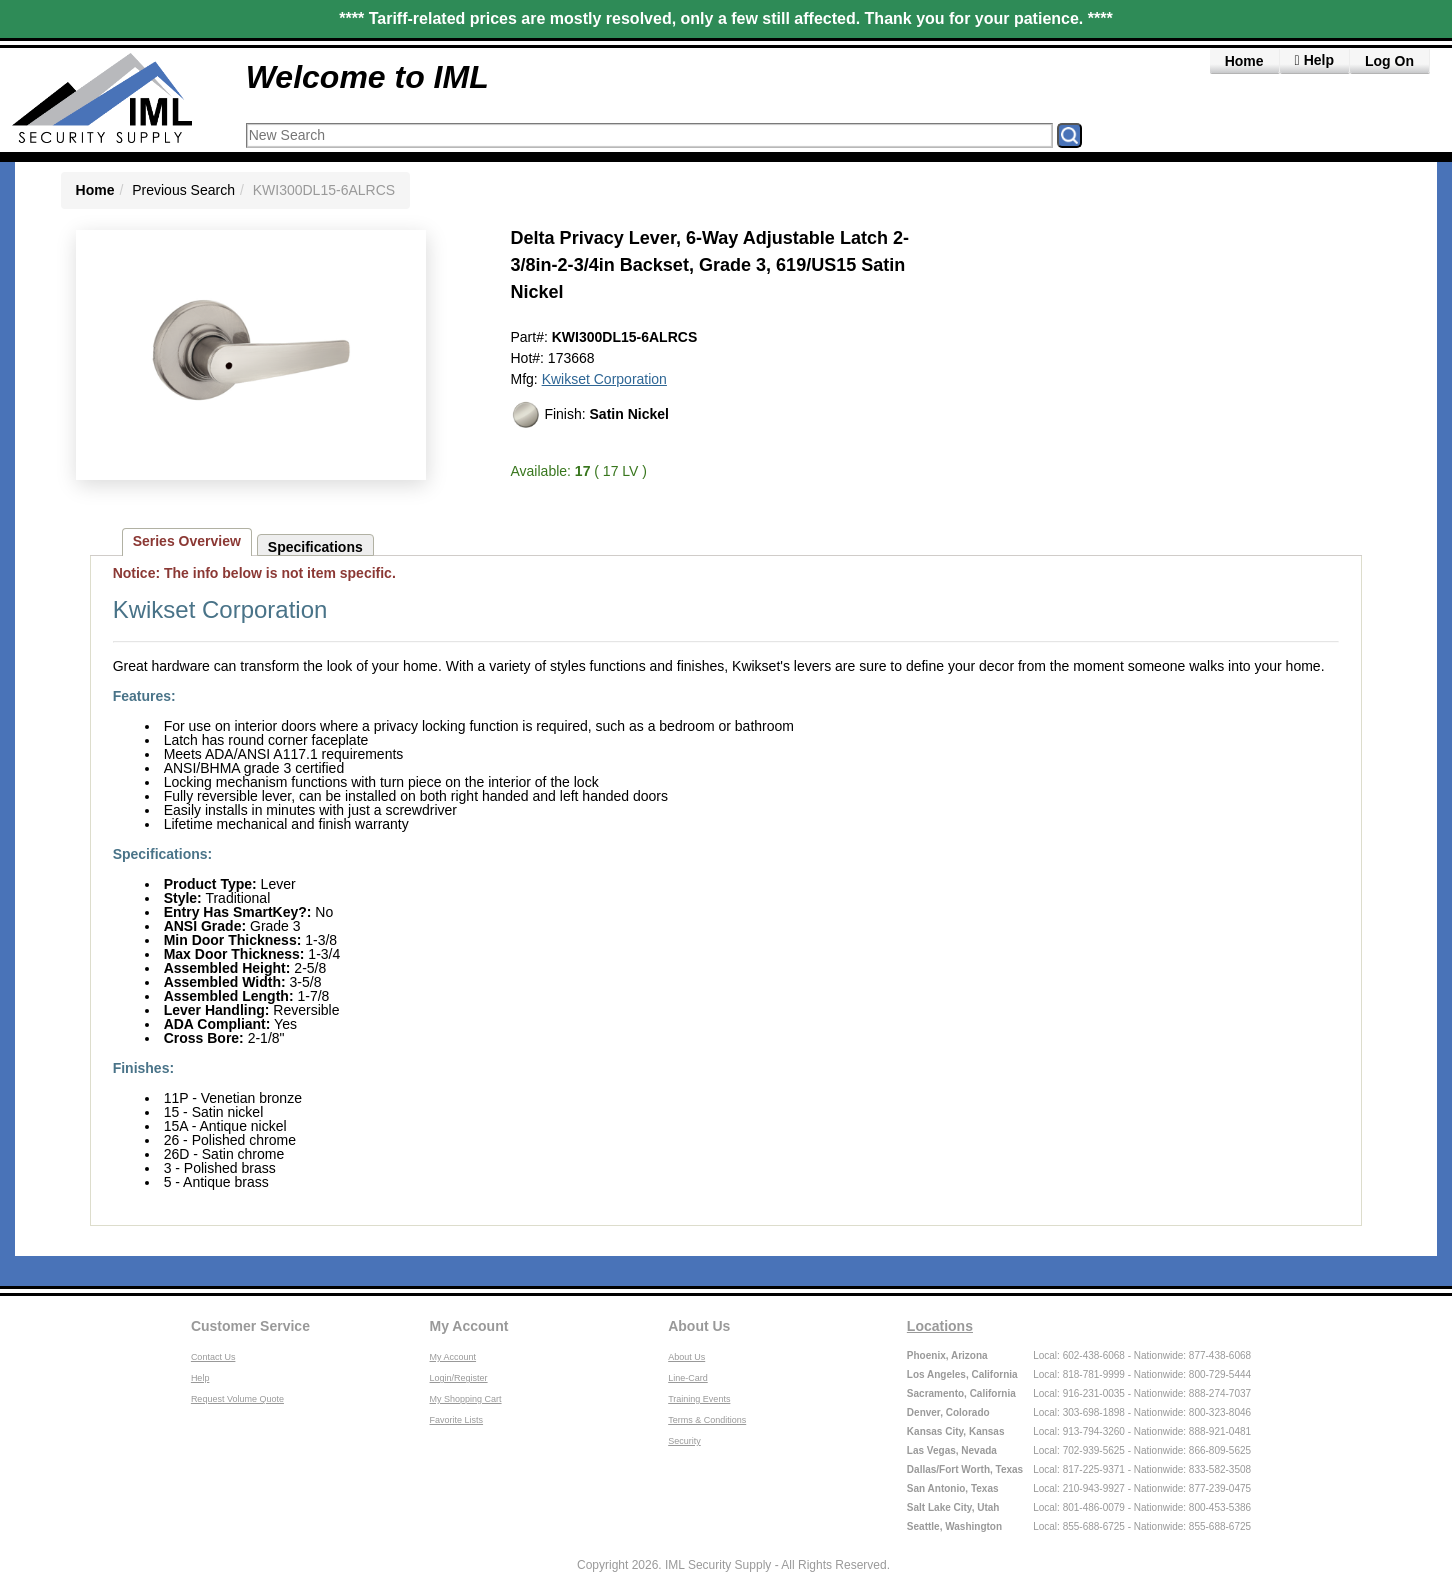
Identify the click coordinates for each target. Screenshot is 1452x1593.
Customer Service (250, 1326)
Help (200, 1378)
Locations (940, 1326)
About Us (699, 1326)
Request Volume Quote (237, 1399)
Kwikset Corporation (604, 379)
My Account (469, 1326)
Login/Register (459, 1378)
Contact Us (213, 1357)
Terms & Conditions (707, 1420)
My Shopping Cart (466, 1399)
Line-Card (688, 1378)
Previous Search (183, 190)
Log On (1389, 61)
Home (1244, 61)
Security (684, 1441)
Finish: (590, 415)
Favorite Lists (457, 1420)
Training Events (699, 1399)
